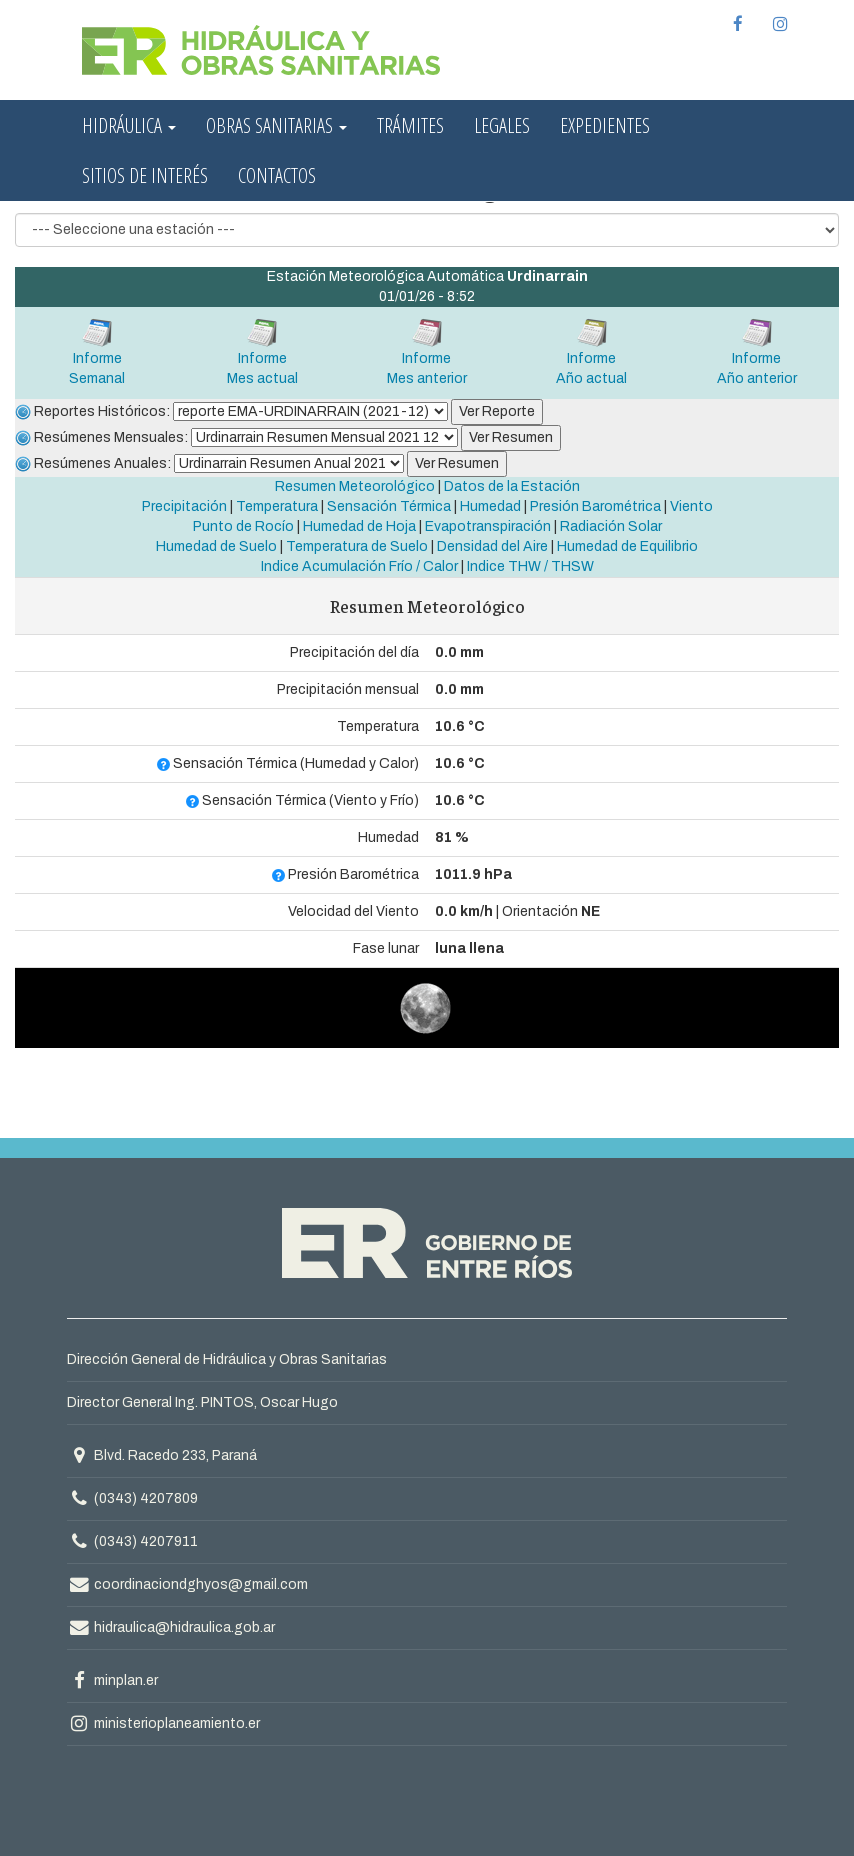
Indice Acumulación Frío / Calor (359, 566)
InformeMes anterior (427, 351)
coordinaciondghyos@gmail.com (187, 1584)
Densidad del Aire (492, 546)
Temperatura (277, 506)
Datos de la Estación (512, 486)
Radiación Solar (611, 526)
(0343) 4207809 (146, 1498)
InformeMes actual (262, 351)
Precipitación (184, 506)
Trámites (410, 125)
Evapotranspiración (488, 526)
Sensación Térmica (389, 506)
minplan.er (112, 1680)
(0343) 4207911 (146, 1541)
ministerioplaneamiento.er (163, 1723)
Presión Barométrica (595, 506)
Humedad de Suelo (216, 546)
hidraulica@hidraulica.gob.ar (171, 1627)
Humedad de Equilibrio (627, 546)
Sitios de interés (145, 175)
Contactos (277, 175)
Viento (691, 506)
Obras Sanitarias (276, 125)
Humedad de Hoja (359, 526)
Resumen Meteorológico (355, 486)
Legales (502, 125)
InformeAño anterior (757, 351)
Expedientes (605, 125)
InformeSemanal (97, 351)
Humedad (490, 506)
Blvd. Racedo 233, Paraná (162, 1455)
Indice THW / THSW (530, 566)
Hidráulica (129, 125)
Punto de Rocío (243, 526)
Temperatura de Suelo (357, 546)
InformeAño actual (591, 351)
